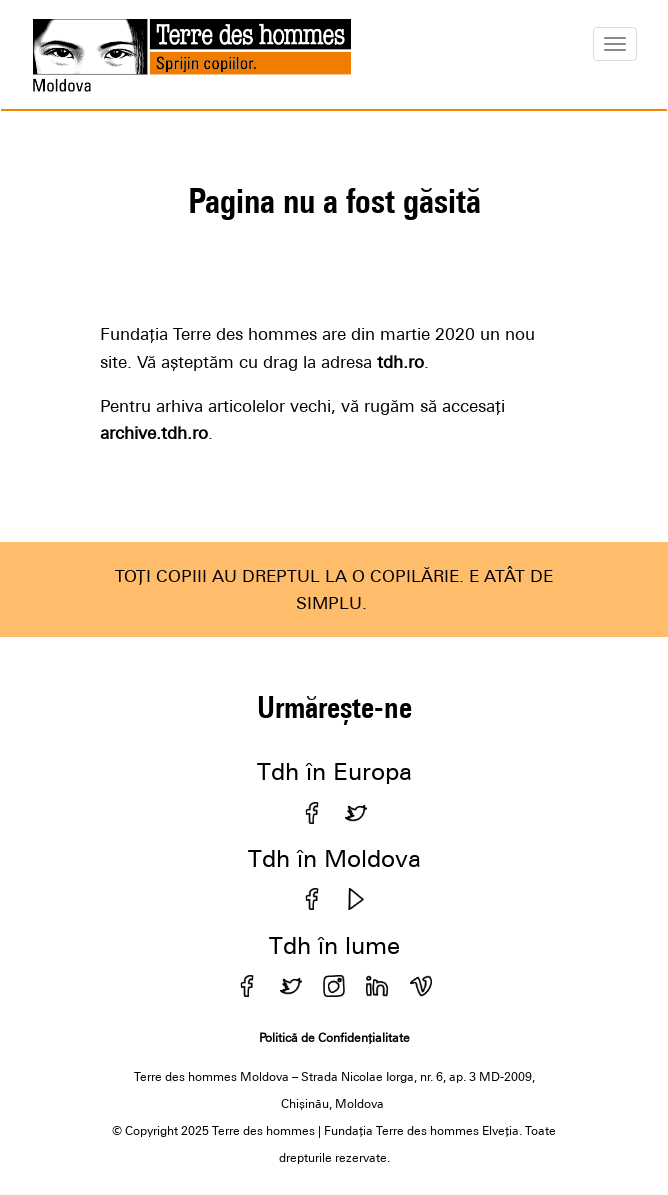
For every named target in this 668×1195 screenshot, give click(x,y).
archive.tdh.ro (154, 433)
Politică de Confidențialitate (334, 1038)
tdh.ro (398, 362)
